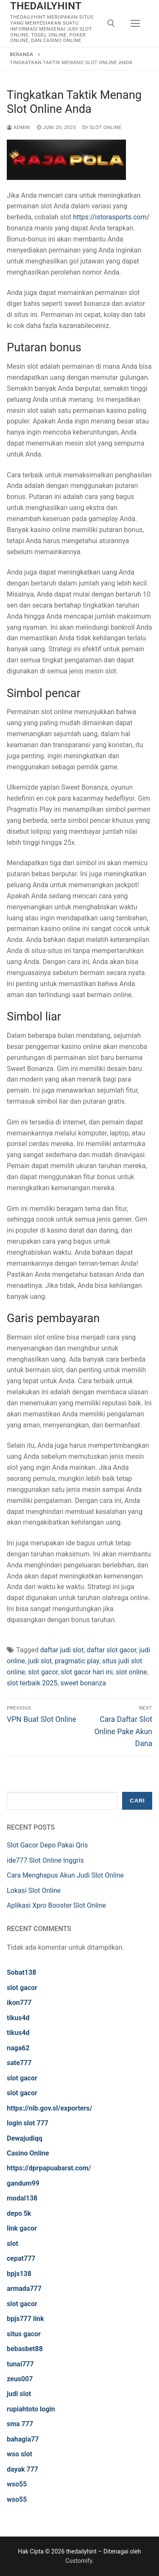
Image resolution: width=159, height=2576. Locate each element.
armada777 (24, 2288)
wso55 (17, 2484)
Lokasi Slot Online (34, 1890)
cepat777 (21, 2258)
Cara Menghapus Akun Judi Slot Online (65, 1875)
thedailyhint (45, 6)
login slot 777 (27, 2123)
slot (12, 2244)
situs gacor (24, 2334)
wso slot (19, 2454)
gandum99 (23, 2183)
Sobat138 (21, 1972)
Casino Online (28, 2153)
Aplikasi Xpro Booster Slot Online (56, 1905)
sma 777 (20, 2424)
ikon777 (19, 2003)
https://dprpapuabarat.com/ (49, 2168)
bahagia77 (23, 2439)
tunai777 (20, 2364)
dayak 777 (22, 2469)
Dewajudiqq (24, 2138)
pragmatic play (77, 1661)
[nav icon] (135, 23)
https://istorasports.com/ (111, 217)
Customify (78, 2560)
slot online (131, 1672)
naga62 (18, 2048)
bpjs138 (19, 2274)
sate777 (19, 2063)
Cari (137, 1800)
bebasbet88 (25, 2349)
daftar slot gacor (112, 1650)
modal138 (22, 2198)
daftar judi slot (62, 1650)
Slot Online (102, 127)
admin (18, 127)
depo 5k (19, 2213)
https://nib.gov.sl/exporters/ (49, 2108)
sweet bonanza (83, 1683)
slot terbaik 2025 (32, 1683)
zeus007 (20, 2379)
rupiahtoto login (31, 2409)
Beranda (21, 54)
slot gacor (43, 1672)
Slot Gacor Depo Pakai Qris (47, 1845)
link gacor (22, 2228)
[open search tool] (111, 23)
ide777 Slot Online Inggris (45, 1860)
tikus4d (18, 2018)
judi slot (40, 1661)
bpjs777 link (25, 2319)
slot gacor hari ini (86, 1672)
